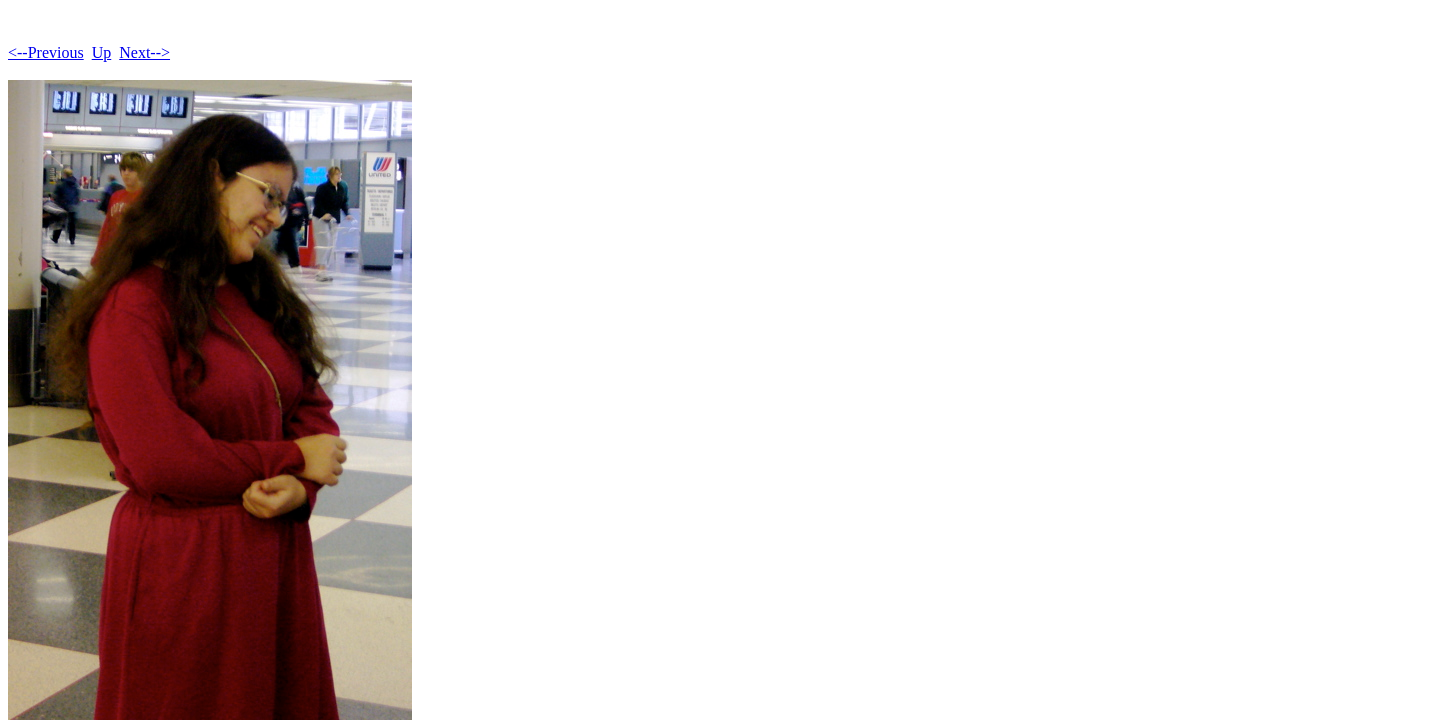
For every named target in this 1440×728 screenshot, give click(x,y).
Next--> (144, 52)
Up (102, 52)
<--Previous (46, 52)
